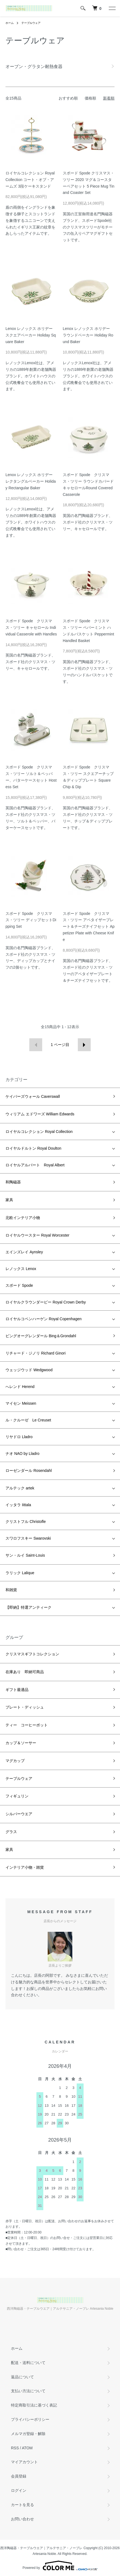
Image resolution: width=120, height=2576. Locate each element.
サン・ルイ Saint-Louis (25, 1555)
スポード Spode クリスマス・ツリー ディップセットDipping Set (30, 920)
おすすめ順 (68, 98)
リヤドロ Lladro (19, 1437)
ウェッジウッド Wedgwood (29, 1370)
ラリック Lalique (19, 1573)
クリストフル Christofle (25, 1521)
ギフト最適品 (16, 1689)
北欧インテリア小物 (22, 1217)
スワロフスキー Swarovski (28, 1538)
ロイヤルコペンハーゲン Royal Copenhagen (43, 1319)
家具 (9, 1200)
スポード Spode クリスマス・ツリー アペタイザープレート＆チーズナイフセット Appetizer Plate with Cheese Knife (89, 926)
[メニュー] (112, 8)
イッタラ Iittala (18, 1505)
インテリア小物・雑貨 (24, 1867)
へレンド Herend (20, 1386)
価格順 (90, 98)
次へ (84, 1044)
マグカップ (15, 1760)
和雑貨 (11, 1590)
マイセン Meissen (20, 1403)
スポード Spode (19, 1285)
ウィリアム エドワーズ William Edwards (39, 1114)
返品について (22, 2377)
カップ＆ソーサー (20, 1743)
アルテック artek (19, 1488)
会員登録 (18, 2476)
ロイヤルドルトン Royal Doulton (33, 1148)
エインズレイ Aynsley (24, 1252)
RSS (15, 2448)
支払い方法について (28, 2391)
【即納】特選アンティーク (28, 1607)
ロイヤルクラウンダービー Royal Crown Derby (45, 1302)
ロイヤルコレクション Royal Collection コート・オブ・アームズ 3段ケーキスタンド (30, 179)
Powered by (59, 2566)
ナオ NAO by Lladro (22, 1453)
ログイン (18, 2490)
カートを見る (22, 2505)
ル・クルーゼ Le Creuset (28, 1420)
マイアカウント (24, 2462)
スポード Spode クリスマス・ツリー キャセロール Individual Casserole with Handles (31, 627)
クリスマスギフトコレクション (32, 1654)
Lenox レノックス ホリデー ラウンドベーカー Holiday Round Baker (88, 335)
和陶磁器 (13, 1182)
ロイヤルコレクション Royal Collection (39, 1131)
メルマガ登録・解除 (28, 2433)
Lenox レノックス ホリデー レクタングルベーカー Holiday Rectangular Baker (30, 481)
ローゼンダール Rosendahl (28, 1470)
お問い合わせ (22, 2519)
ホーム (9, 22)
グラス (11, 1832)
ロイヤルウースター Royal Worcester (37, 1235)
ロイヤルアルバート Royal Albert (34, 1165)
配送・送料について (28, 2362)
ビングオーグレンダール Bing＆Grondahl (40, 1336)
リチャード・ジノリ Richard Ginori (35, 1353)
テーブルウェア (31, 22)
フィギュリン (16, 1796)
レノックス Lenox (20, 1268)
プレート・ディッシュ (24, 1707)
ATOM (27, 2448)
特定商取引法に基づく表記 (34, 2405)
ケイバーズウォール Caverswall (32, 1096)
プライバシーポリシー (30, 2419)
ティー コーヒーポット (26, 1725)
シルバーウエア (18, 1814)
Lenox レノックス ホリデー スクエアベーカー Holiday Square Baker (30, 335)
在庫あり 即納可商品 (24, 1672)
